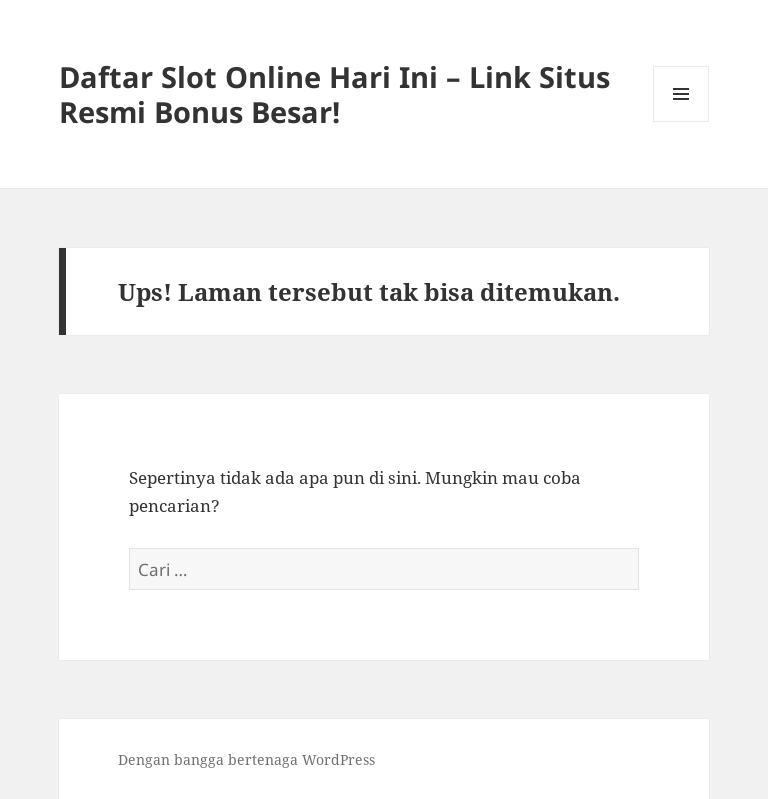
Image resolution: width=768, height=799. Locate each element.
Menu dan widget (681, 121)
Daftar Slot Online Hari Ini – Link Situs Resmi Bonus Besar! (334, 94)
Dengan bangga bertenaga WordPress (246, 759)
